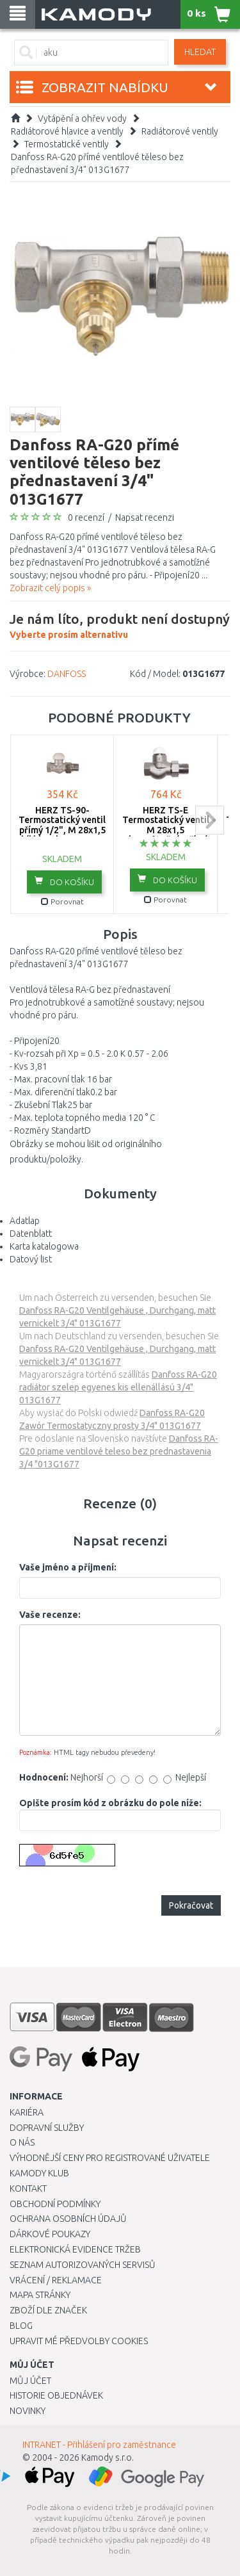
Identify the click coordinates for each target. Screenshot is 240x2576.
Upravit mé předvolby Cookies (79, 2341)
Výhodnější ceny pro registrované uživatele (110, 2158)
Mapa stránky (40, 2295)
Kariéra (27, 2112)
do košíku (64, 881)
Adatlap (25, 1221)
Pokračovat (191, 1905)
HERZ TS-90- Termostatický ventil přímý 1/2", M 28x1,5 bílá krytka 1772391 (62, 825)
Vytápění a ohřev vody (82, 118)
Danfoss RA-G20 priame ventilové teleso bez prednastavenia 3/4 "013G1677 (118, 1451)
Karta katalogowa (44, 1246)
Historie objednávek (56, 2395)
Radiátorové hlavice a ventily (67, 131)
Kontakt (28, 2188)
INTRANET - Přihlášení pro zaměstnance (99, 2445)
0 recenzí (86, 517)
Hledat (200, 52)
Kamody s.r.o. (107, 2457)
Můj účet (30, 2381)
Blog (21, 2325)
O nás (22, 2142)
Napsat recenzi (144, 517)
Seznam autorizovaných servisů (83, 2265)
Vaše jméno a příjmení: (67, 1567)
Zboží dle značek (48, 2310)
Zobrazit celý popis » (50, 588)
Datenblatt (31, 1233)
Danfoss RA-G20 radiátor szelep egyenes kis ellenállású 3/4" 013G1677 (118, 1387)
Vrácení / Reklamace (56, 2280)
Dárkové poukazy (50, 2234)
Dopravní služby (47, 2128)
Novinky (27, 2411)
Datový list (31, 1259)
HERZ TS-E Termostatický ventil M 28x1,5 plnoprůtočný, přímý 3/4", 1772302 (165, 830)
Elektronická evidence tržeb (75, 2249)
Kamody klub (39, 2173)
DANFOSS (66, 674)
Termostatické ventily (66, 144)
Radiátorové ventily (179, 131)
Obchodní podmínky (55, 2204)
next (209, 820)
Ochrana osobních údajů (68, 2218)
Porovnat (62, 901)
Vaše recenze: (50, 1615)
